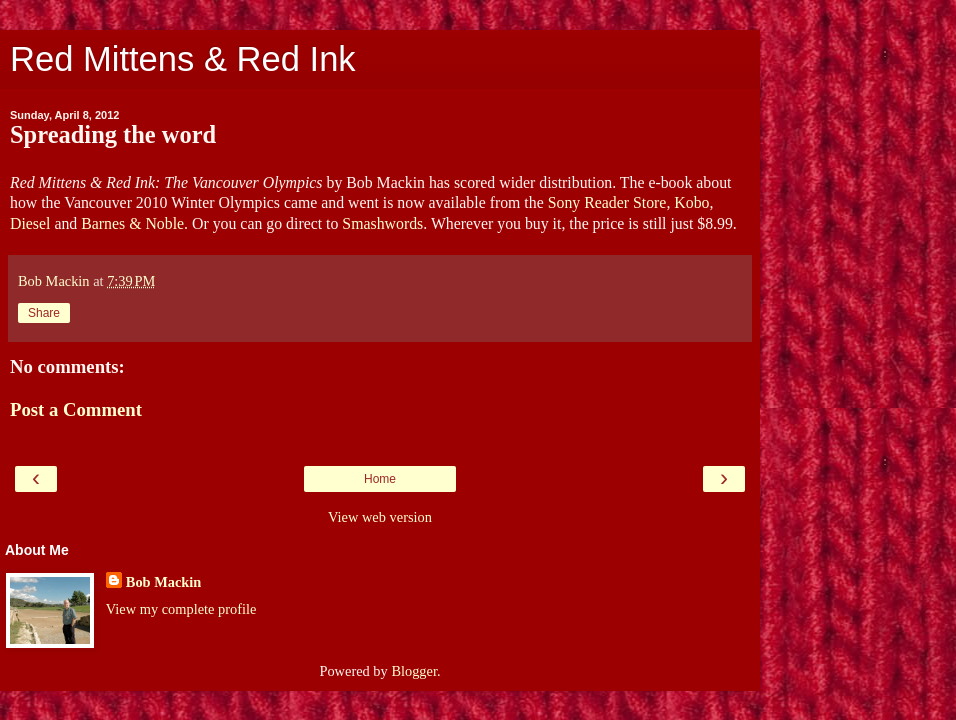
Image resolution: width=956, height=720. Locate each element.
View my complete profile (181, 609)
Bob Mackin (164, 582)
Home (380, 479)
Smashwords (382, 223)
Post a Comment (76, 409)
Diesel (30, 223)
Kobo (691, 202)
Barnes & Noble (132, 223)
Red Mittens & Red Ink (183, 59)
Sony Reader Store (607, 202)
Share (44, 313)
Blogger (414, 671)
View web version (380, 517)
